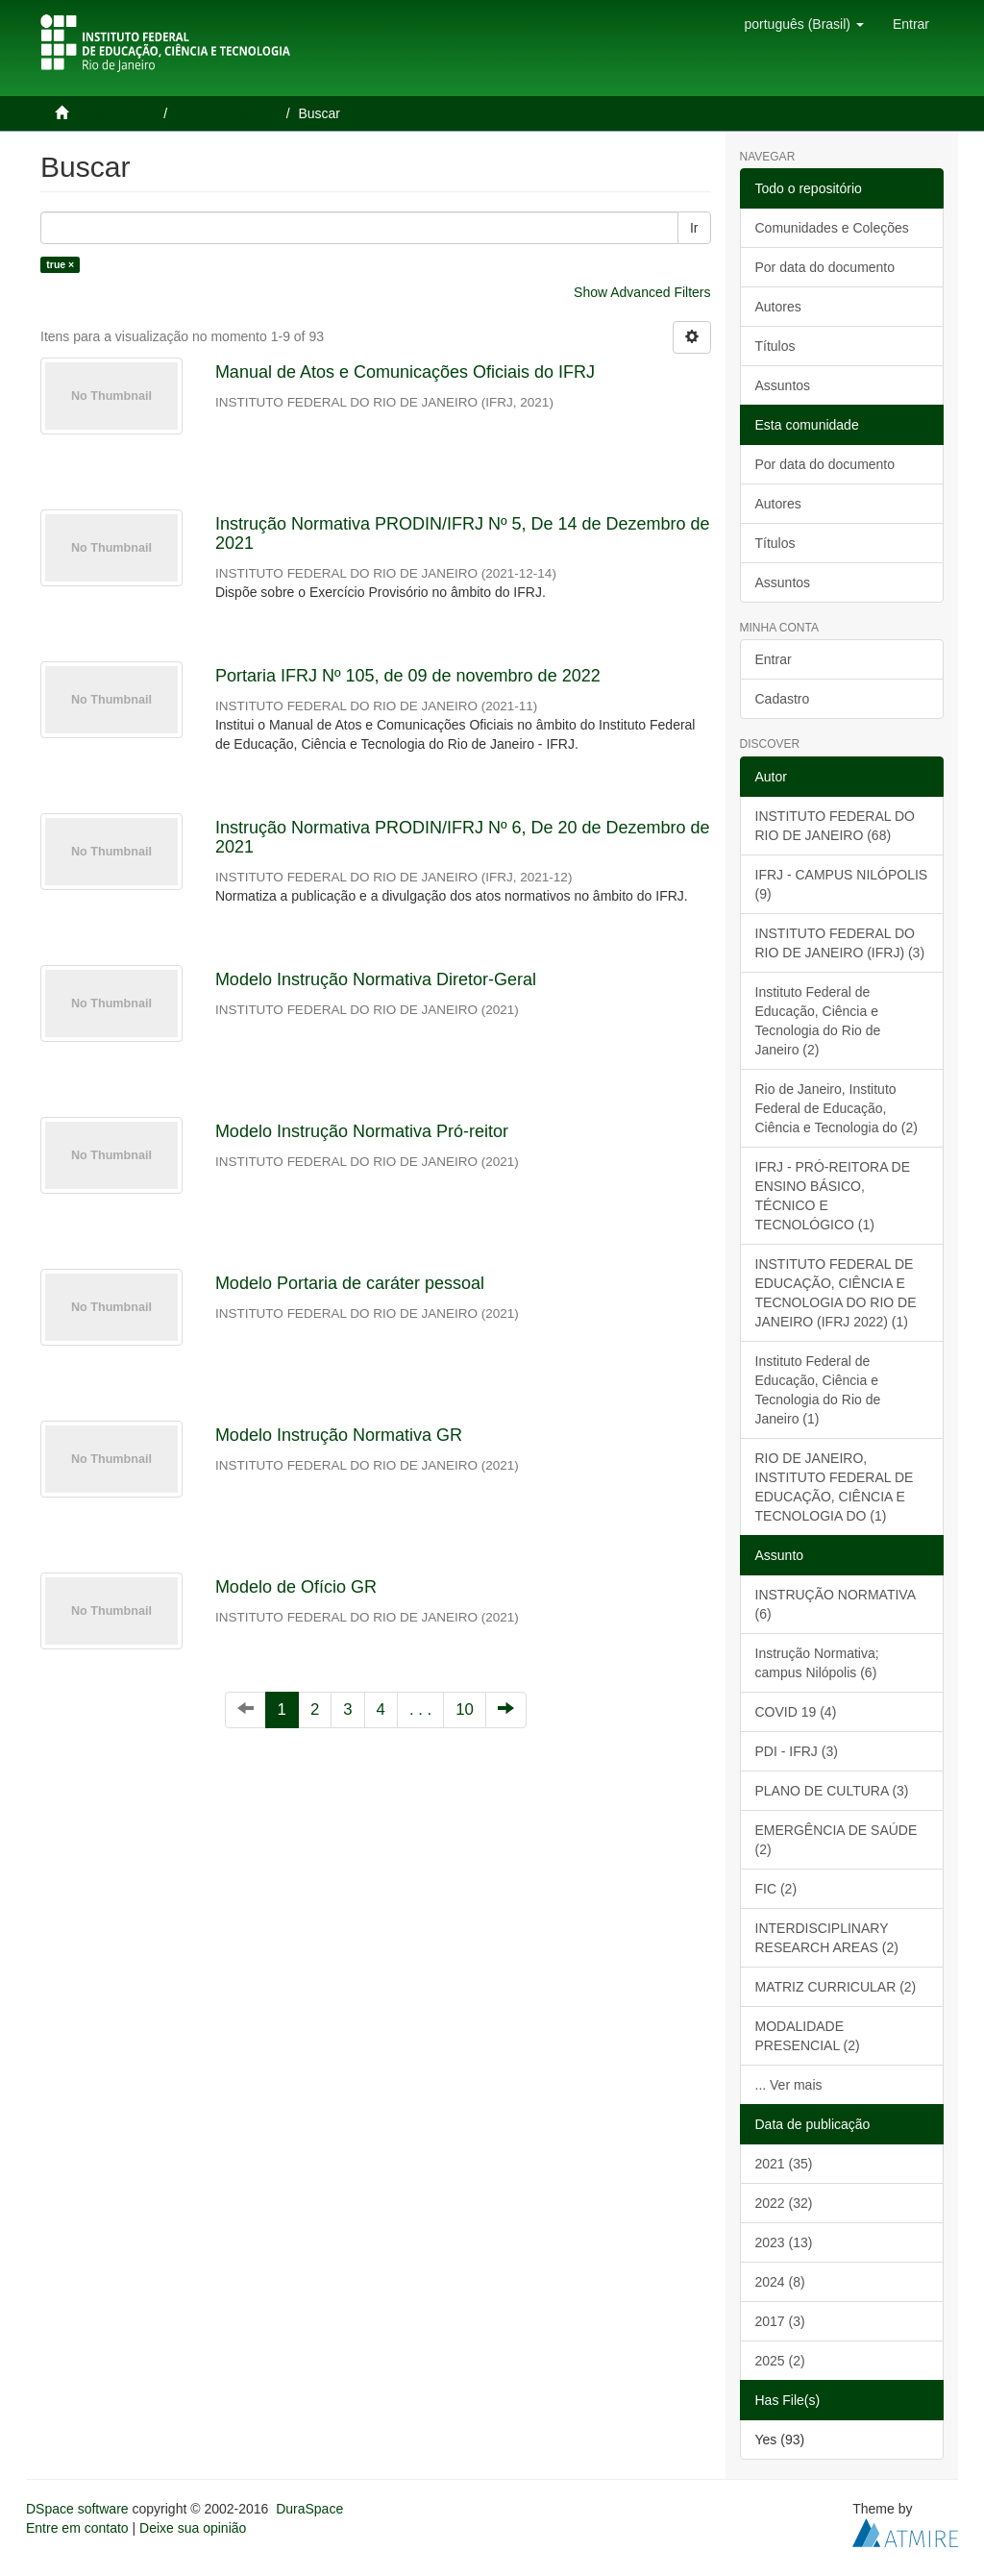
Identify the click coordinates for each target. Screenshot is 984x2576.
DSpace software (77, 2508)
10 (464, 1709)
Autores (778, 306)
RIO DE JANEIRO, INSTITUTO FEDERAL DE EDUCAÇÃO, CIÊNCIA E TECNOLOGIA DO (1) (834, 1486)
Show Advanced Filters (642, 292)
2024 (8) (780, 2282)
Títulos (775, 346)
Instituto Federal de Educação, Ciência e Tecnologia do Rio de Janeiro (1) (818, 1389)
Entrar (773, 659)
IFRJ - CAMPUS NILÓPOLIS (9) (841, 884)
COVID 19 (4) (796, 1712)
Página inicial (116, 113)
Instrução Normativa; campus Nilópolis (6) (817, 1663)
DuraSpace (309, 2508)
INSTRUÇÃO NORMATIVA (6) (836, 1604)
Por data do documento (825, 267)
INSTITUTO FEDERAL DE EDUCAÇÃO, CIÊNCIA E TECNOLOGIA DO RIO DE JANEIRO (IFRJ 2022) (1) (836, 1292)
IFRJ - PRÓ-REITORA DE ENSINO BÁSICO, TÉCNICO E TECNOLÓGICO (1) (833, 1195)
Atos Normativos (228, 113)
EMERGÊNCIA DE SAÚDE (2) (836, 1839)
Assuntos (783, 385)
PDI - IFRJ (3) (796, 1751)
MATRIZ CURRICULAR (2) (836, 1986)
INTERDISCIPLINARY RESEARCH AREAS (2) (826, 1937)
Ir (694, 227)
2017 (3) (780, 2321)
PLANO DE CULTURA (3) (832, 1790)
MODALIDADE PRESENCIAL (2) (807, 2036)
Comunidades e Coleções (832, 227)
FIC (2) (776, 1888)
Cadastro (782, 698)
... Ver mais (789, 2085)
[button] (803, 24)
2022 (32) (784, 2203)
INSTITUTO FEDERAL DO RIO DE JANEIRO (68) (835, 825)
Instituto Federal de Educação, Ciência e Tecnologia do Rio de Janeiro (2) (818, 1020)
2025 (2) (780, 2360)
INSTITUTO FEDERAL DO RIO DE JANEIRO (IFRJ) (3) (840, 943)
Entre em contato (77, 2528)
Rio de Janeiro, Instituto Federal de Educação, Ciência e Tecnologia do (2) (836, 1108)
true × (60, 264)
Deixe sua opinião (192, 2528)
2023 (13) (784, 2242)
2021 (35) (784, 2163)
